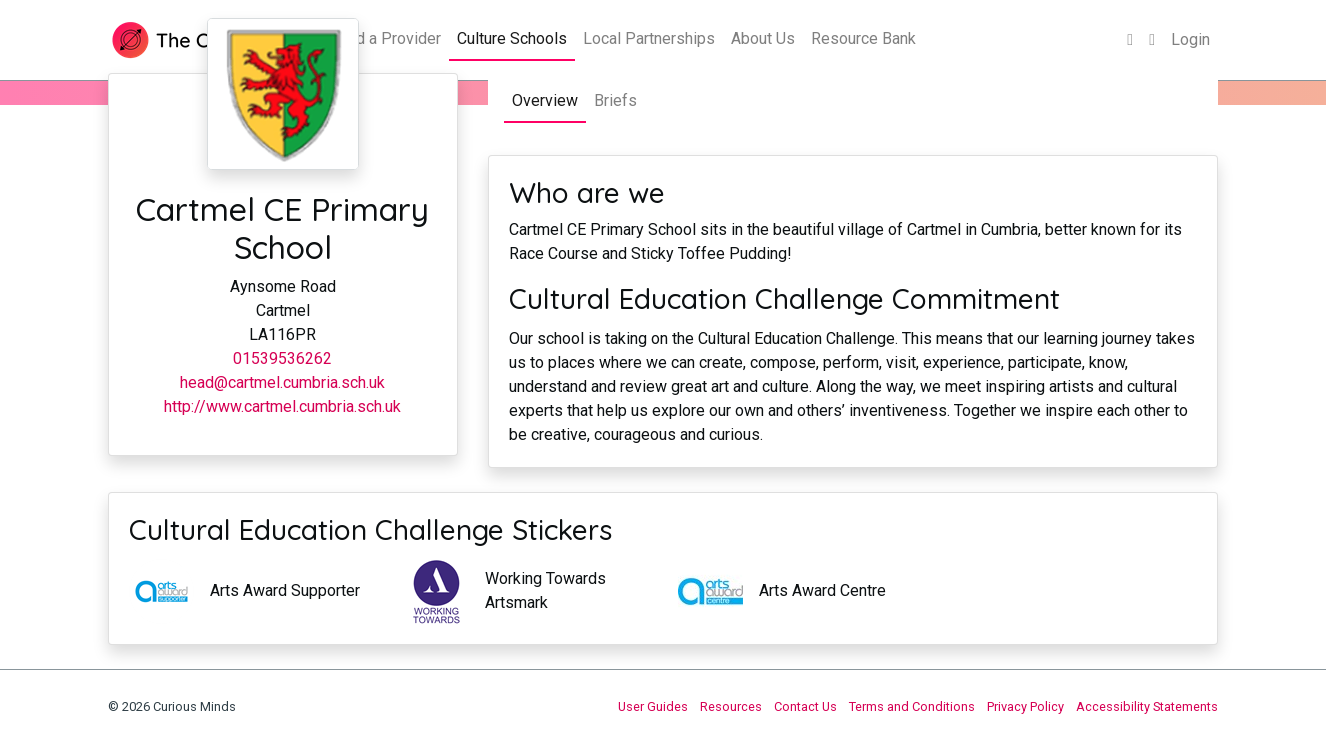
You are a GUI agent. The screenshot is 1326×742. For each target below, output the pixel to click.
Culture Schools (512, 38)
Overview (545, 100)
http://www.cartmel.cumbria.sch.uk (282, 406)
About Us (763, 38)
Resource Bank (863, 38)
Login (1190, 39)
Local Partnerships (649, 38)
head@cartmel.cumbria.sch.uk (282, 382)
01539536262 (282, 358)
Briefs (615, 100)
